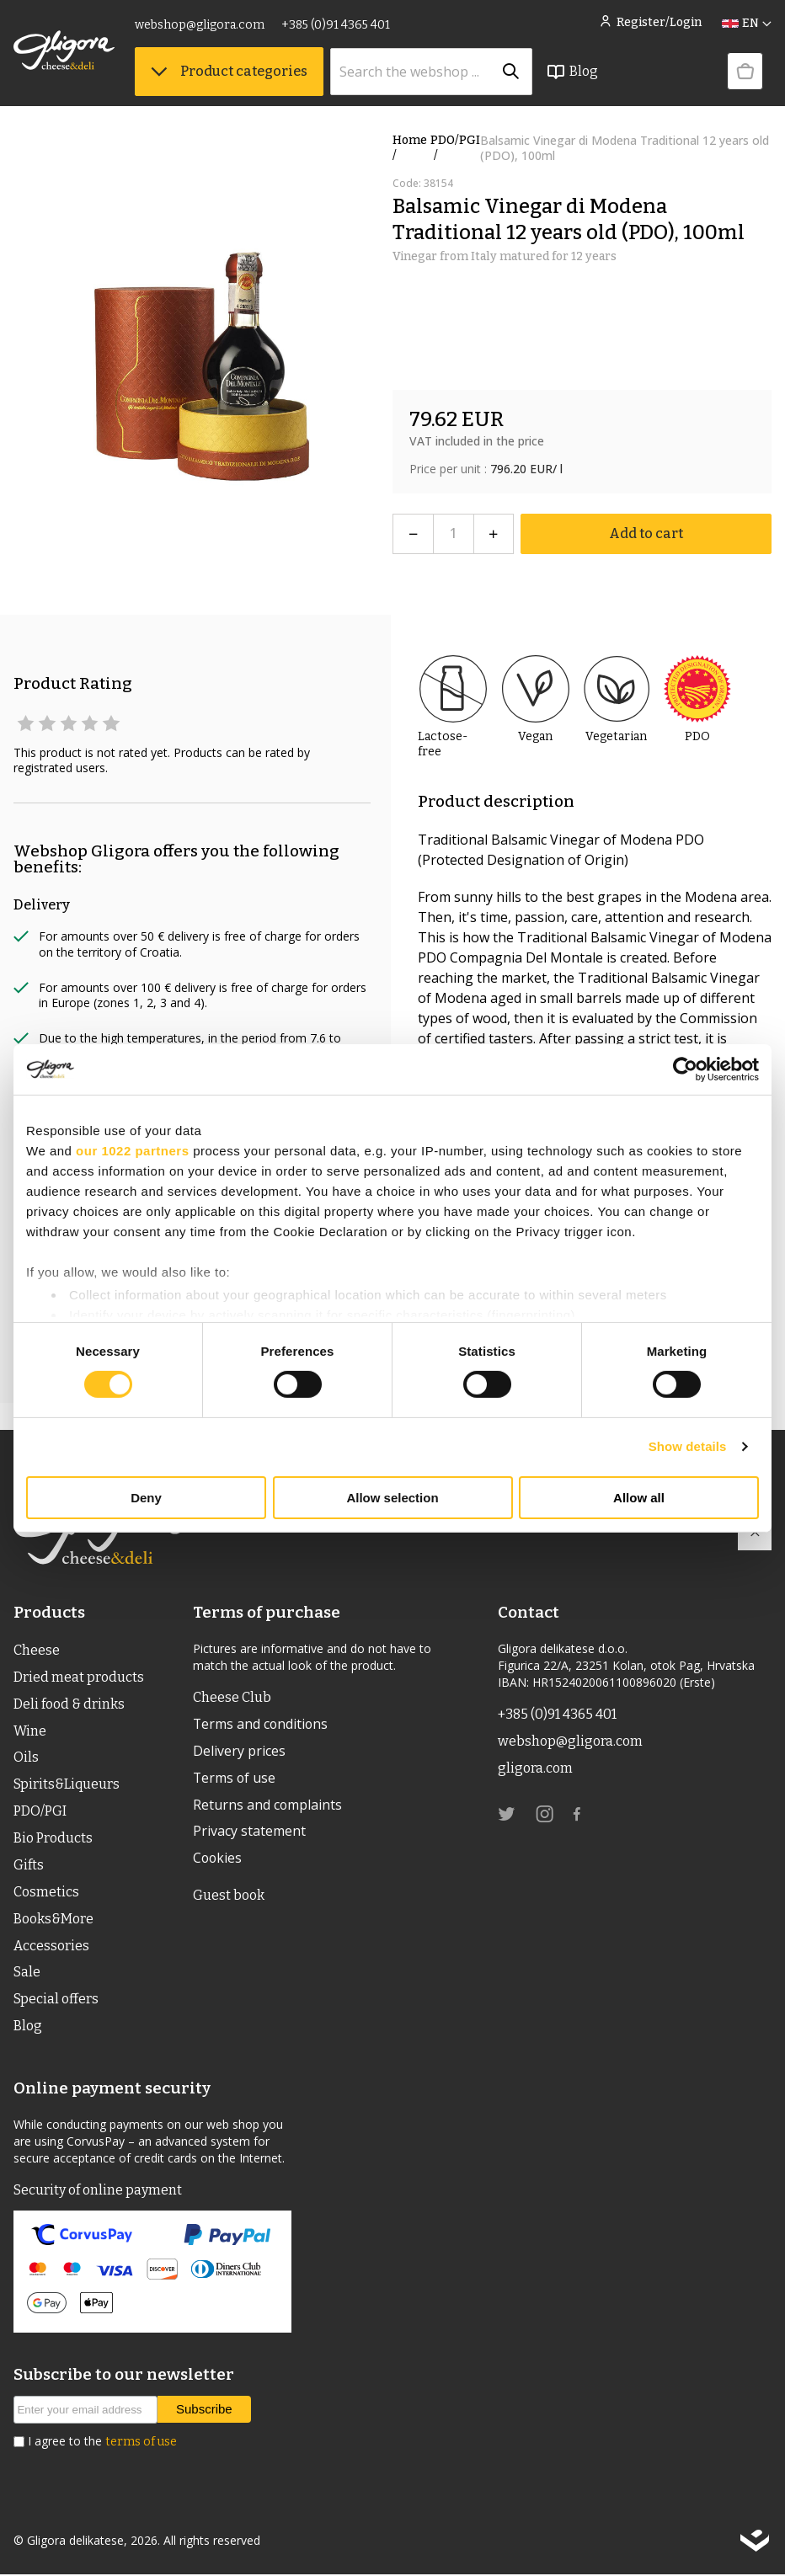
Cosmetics (46, 1893)
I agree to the (102, 2443)
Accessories (51, 1947)
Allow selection (392, 1498)
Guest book (228, 1896)
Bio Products (53, 1839)
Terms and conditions (261, 1724)
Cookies (218, 1859)
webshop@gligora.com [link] (199, 25)
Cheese (36, 1650)
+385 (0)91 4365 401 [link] (335, 25)
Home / (409, 148)
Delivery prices (239, 1751)
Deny (146, 1498)
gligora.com (535, 1768)
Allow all (639, 1498)
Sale (26, 1973)
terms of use (141, 2443)
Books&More (53, 1920)
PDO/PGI (455, 148)
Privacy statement (249, 1832)
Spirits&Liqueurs (66, 1785)
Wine (29, 1731)
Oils (26, 1758)
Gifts (28, 1866)
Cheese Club (232, 1697)
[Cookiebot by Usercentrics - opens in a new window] (685, 1068)
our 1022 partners (132, 1150)
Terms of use (235, 1778)
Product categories (229, 71)
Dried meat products (78, 1677)
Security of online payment (97, 2192)
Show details (688, 1446)
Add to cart (646, 533)
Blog (572, 71)
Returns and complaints (268, 1805)
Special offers (56, 2000)
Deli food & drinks (69, 1704)
